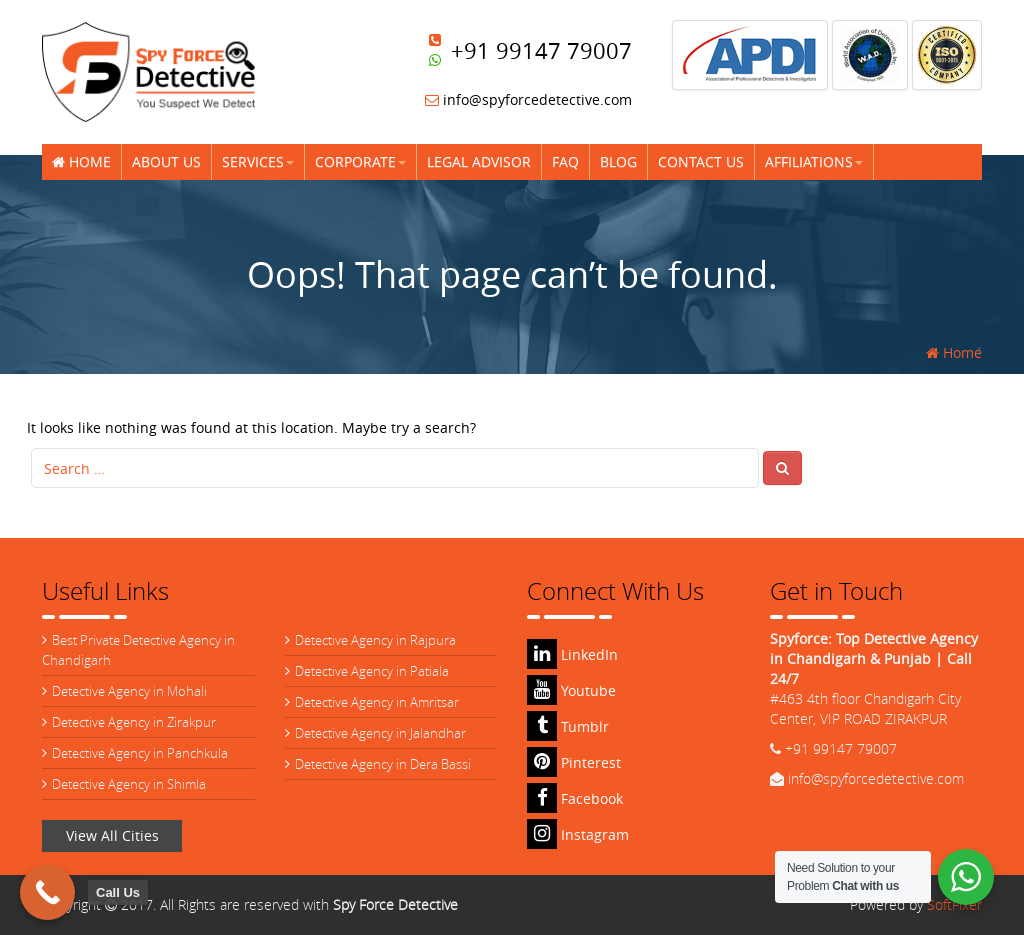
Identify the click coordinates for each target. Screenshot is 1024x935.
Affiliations (814, 161)
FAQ (565, 161)
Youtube (571, 690)
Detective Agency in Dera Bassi (383, 764)
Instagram (578, 834)
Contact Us (701, 161)
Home (81, 161)
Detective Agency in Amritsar (377, 702)
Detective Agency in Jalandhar (380, 733)
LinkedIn (572, 654)
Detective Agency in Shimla (129, 784)
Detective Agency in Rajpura (375, 640)
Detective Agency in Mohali (129, 691)
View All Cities (112, 835)
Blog (618, 161)
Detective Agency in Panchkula (140, 753)
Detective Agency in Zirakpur (134, 722)
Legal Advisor (479, 161)
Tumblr (568, 726)
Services (258, 161)
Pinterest (574, 762)
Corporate (360, 161)
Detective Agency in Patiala (372, 671)
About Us (166, 161)
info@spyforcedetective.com (528, 99)
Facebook (575, 798)
